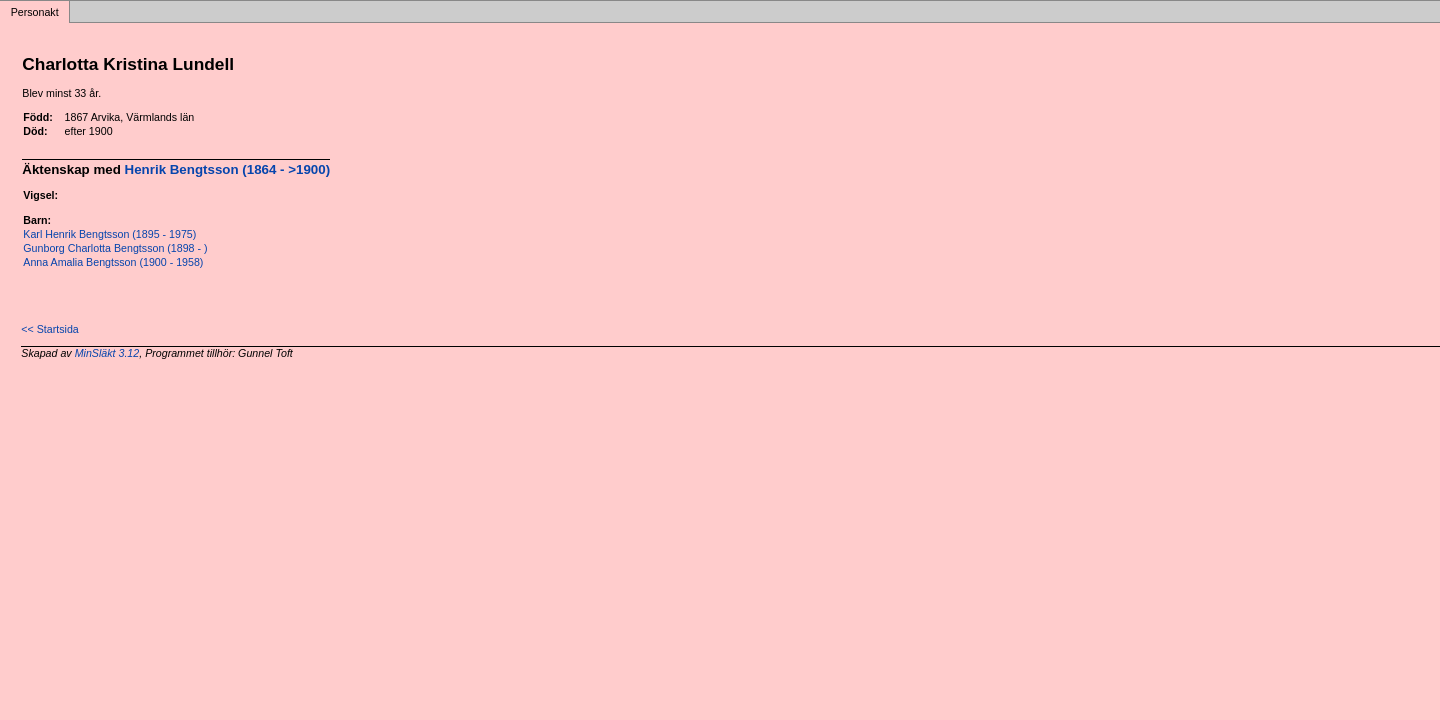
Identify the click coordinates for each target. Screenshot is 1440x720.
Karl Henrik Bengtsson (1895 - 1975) (109, 234)
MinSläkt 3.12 (107, 353)
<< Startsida (49, 329)
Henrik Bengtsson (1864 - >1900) (228, 169)
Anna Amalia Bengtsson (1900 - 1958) (113, 262)
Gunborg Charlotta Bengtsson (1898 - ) (115, 248)
